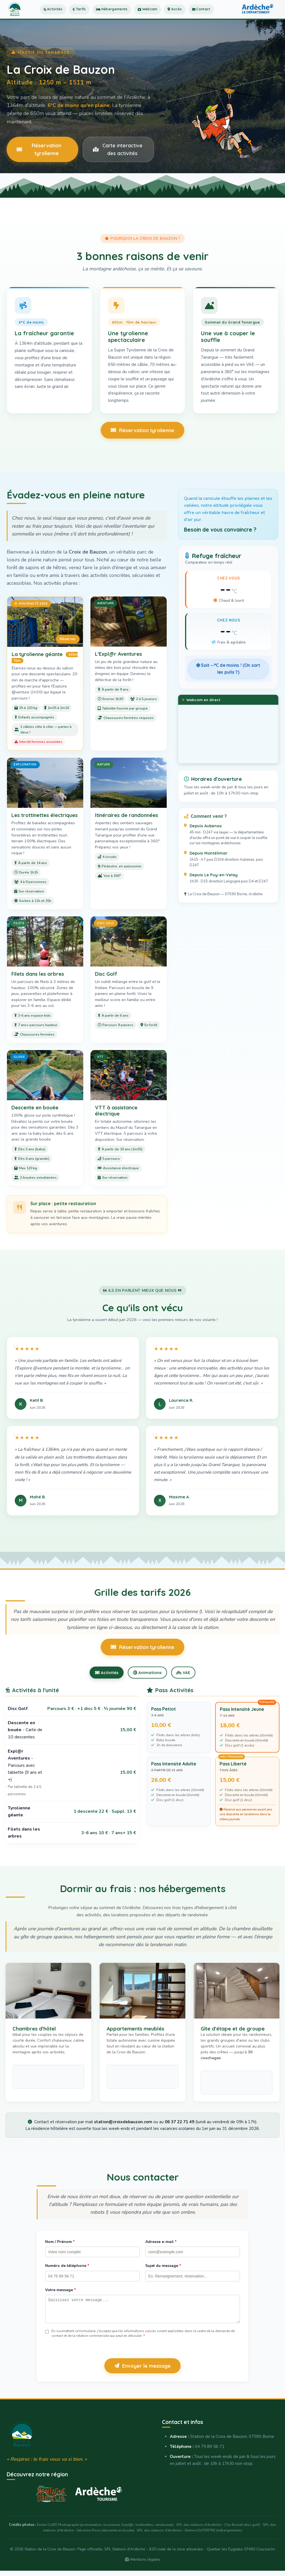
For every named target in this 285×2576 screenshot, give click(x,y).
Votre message (60, 2290)
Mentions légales (142, 2564)
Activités (57, 16)
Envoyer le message (142, 2371)
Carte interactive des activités (117, 149)
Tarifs (88, 16)
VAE (187, 1673)
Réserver (68, 639)
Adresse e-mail (160, 2242)
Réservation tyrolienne (39, 149)
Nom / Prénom (60, 2242)
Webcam (169, 16)
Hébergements (127, 16)
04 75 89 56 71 (209, 2452)
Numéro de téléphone (67, 2266)
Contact (232, 16)
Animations (147, 1673)
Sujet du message (163, 2266)
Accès (201, 16)
